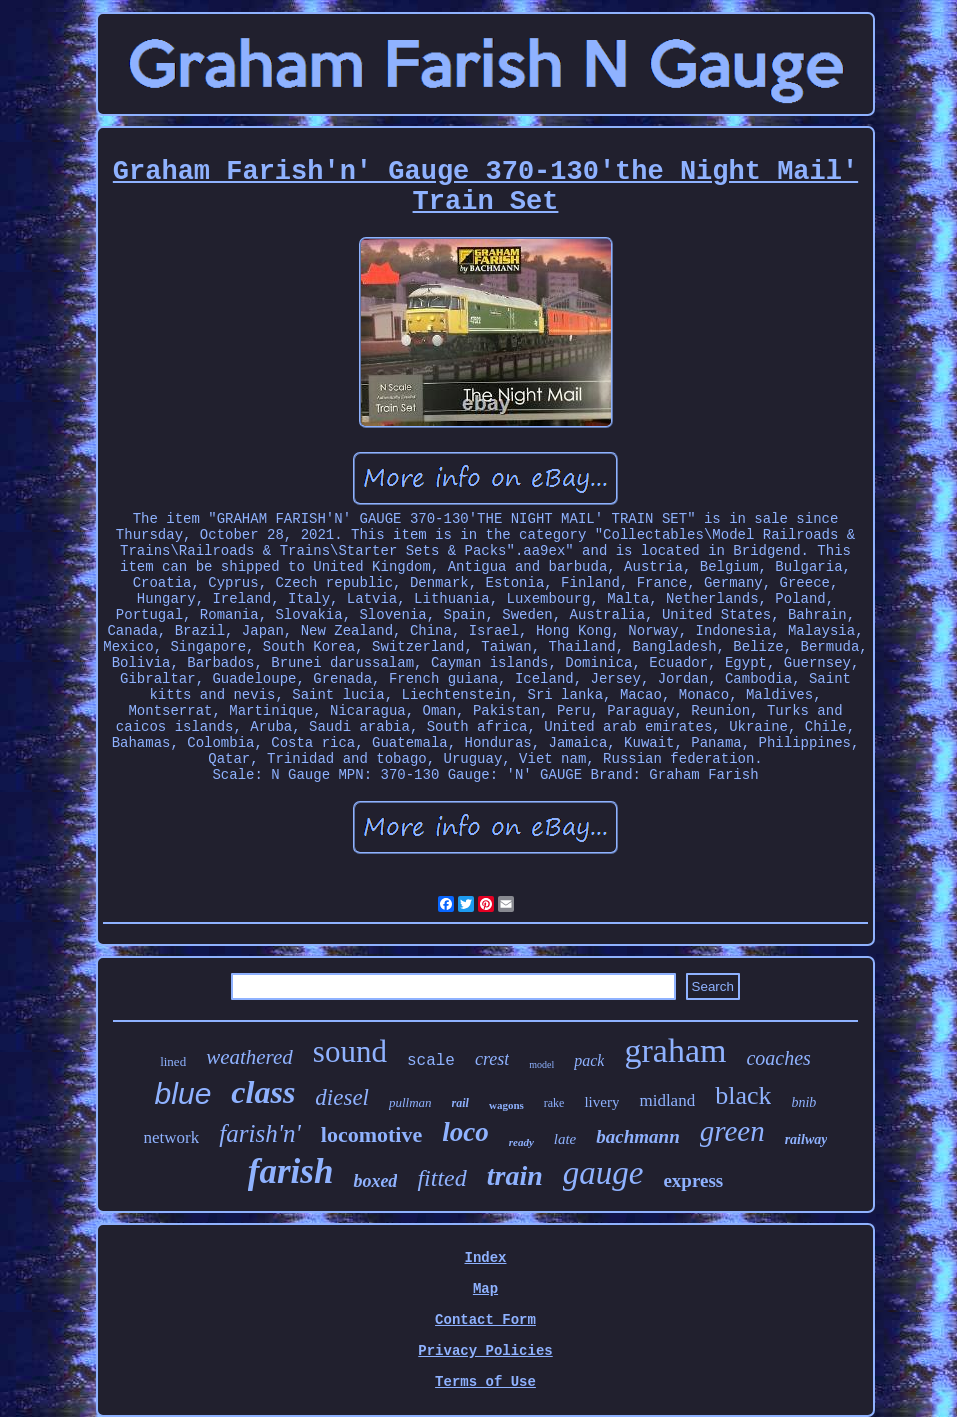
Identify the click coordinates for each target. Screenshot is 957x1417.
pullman (410, 1102)
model (541, 1064)
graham (675, 1050)
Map (485, 1289)
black (743, 1095)
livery (601, 1102)
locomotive (371, 1134)
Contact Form (485, 1320)
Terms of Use (485, 1382)
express (693, 1180)
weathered (249, 1057)
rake (554, 1103)
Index (485, 1258)
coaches (778, 1058)
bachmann (637, 1136)
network (172, 1137)
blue (183, 1093)
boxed (375, 1181)
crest (492, 1059)
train (515, 1175)
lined (173, 1061)
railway (806, 1139)
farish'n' (260, 1133)
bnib (803, 1102)
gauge (603, 1173)
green (732, 1131)
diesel (342, 1097)
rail (460, 1103)
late (565, 1139)
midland (667, 1100)
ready (521, 1142)
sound (350, 1051)
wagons (506, 1105)
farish (291, 1171)
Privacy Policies (485, 1351)
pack (589, 1060)
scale (431, 1061)
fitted (441, 1178)
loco (465, 1132)
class (263, 1092)
